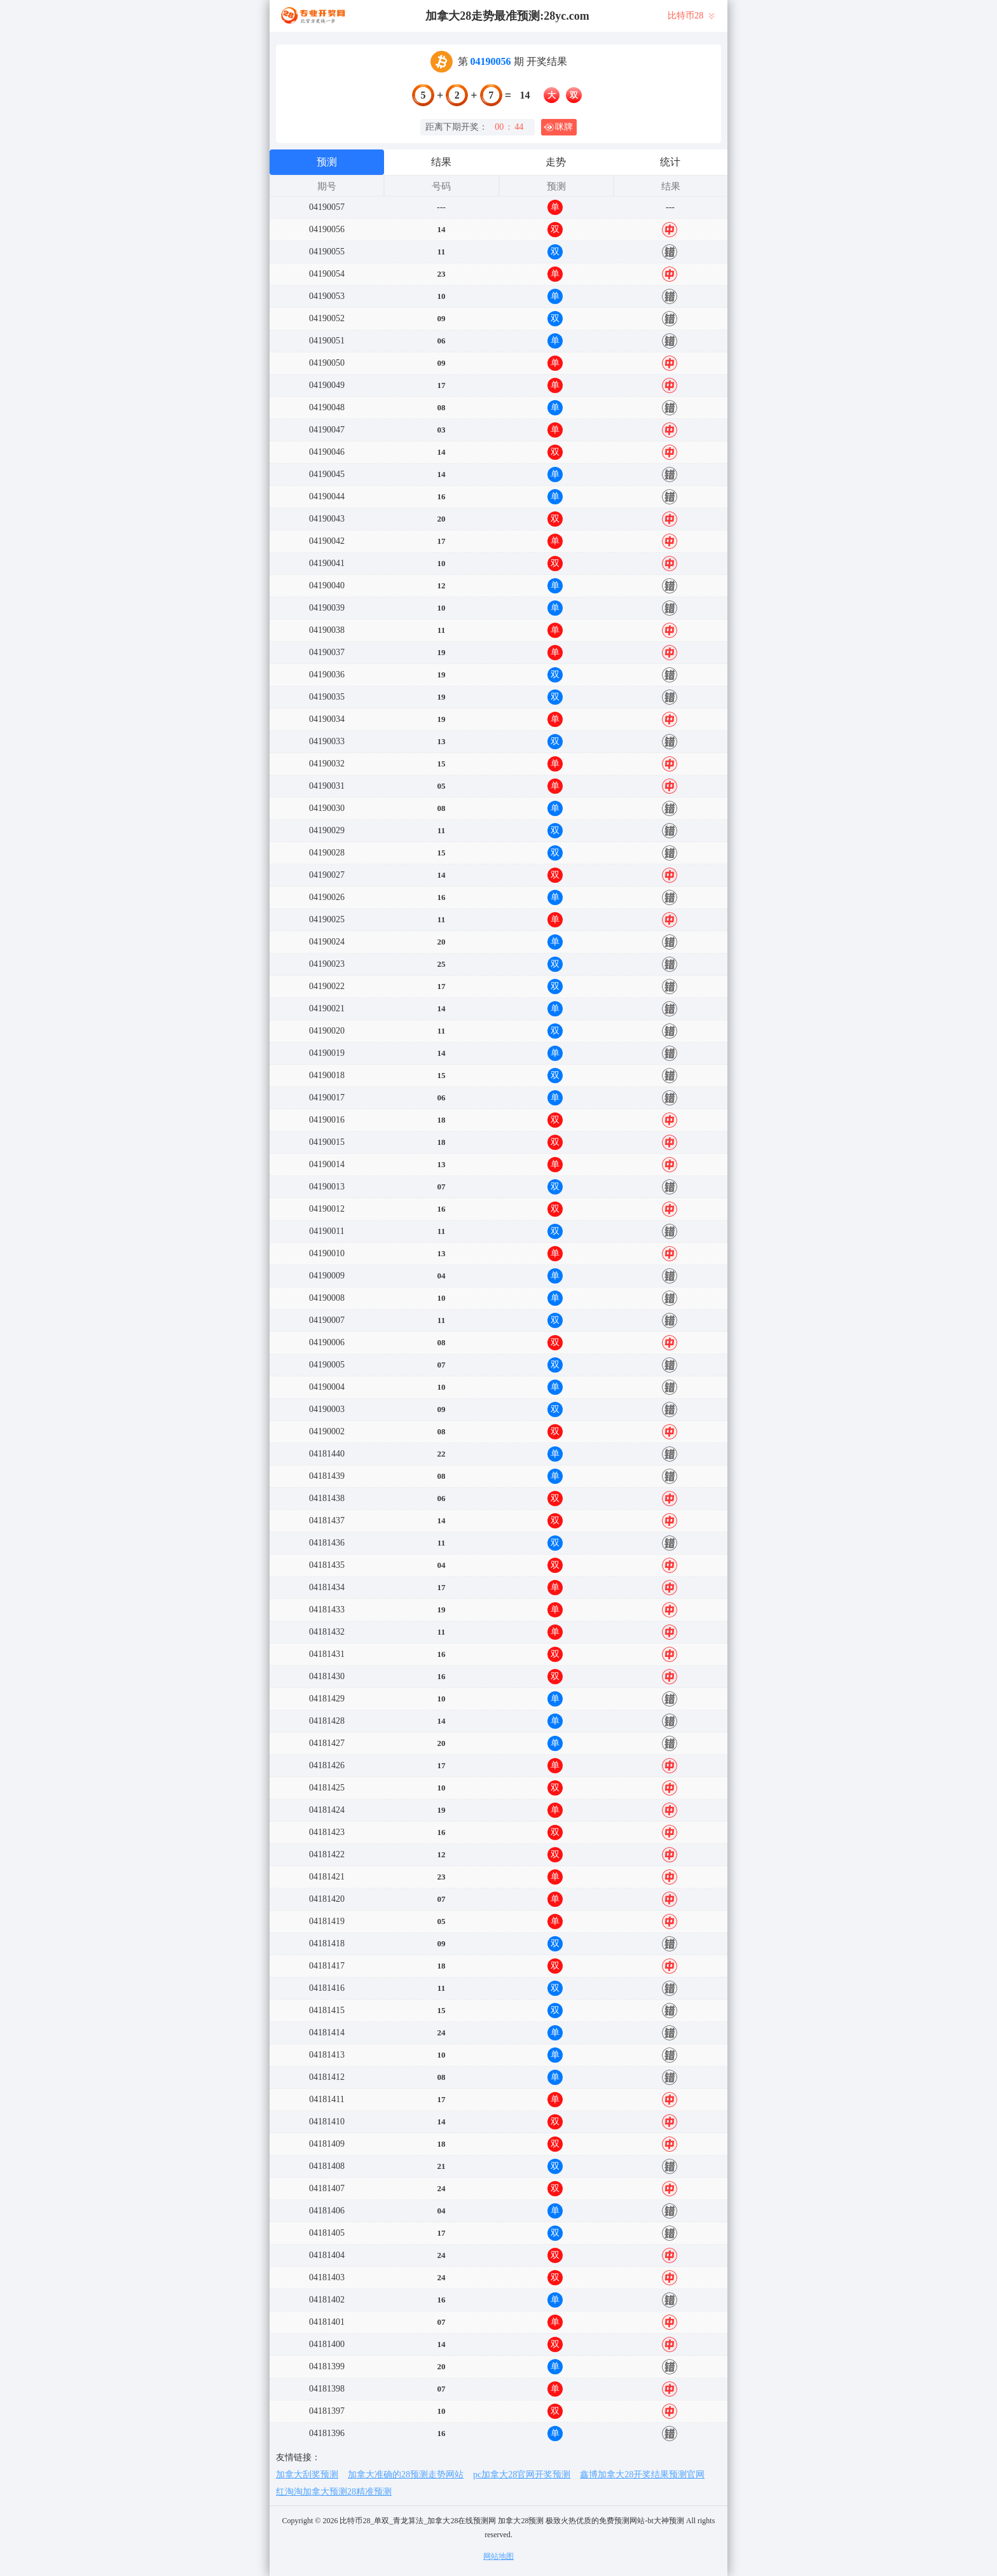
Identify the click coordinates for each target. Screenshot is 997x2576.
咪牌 (558, 127)
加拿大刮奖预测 (307, 2474)
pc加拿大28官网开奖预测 (521, 2474)
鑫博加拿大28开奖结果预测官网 (642, 2474)
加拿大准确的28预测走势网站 (406, 2474)
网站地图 (498, 2556)
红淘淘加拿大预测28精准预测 (334, 2491)
